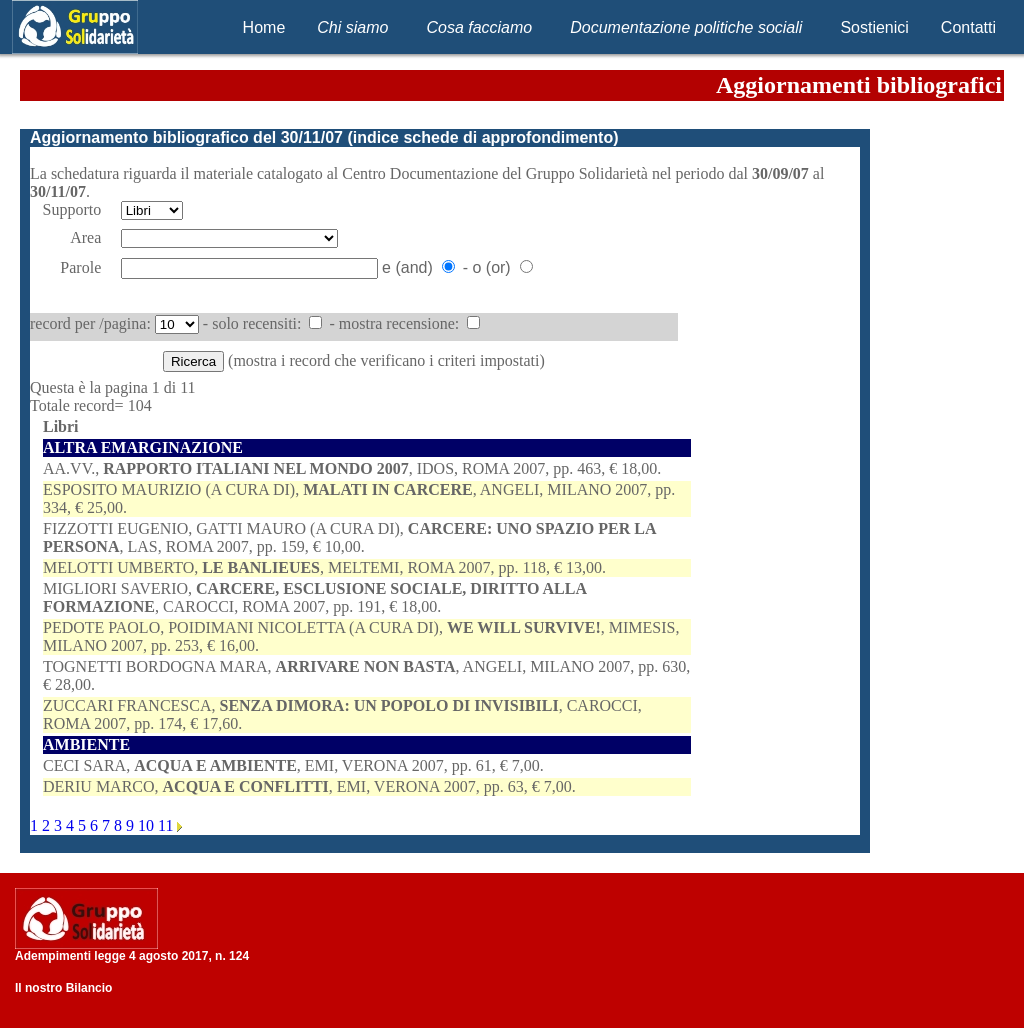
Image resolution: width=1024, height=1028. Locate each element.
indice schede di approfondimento (483, 137)
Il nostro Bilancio (63, 988)
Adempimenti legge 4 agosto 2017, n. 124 (132, 956)
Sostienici (874, 27)
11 (167, 825)
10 (148, 825)
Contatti (968, 27)
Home (264, 27)
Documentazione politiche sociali (686, 27)
